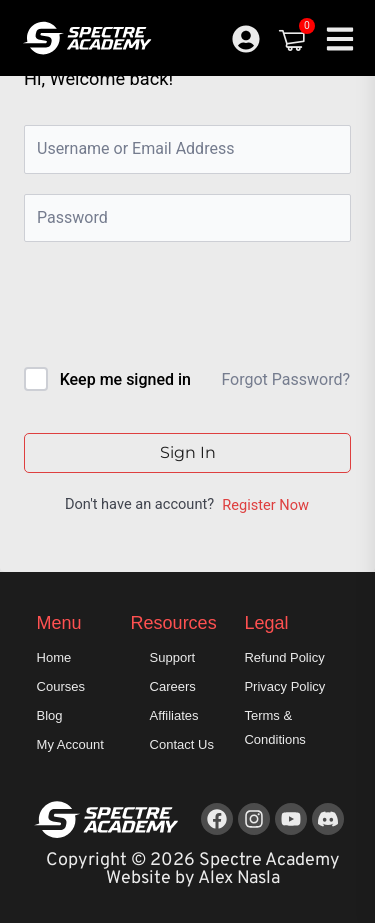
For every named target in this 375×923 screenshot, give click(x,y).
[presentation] (159, 308)
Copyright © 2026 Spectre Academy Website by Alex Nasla (193, 869)
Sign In (188, 452)
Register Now (265, 505)
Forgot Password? (285, 379)
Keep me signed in (125, 379)
